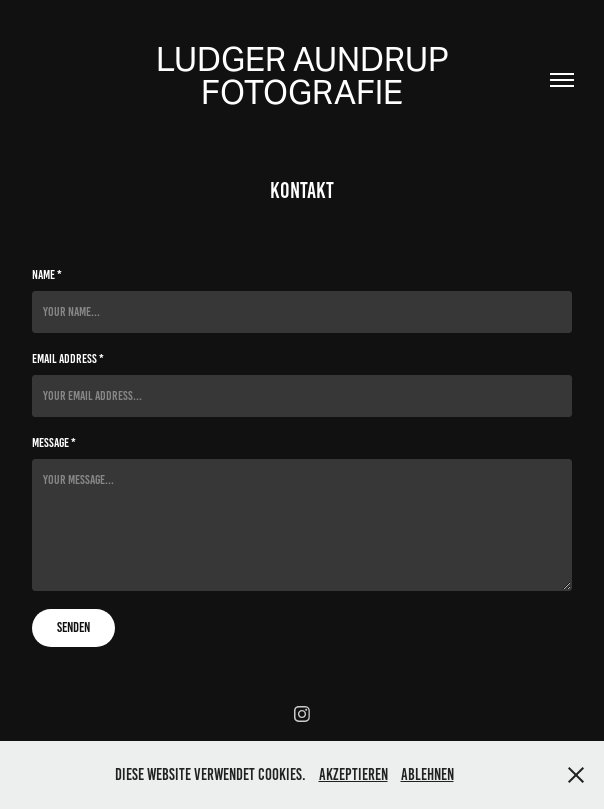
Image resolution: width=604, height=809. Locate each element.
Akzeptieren (353, 774)
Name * (47, 275)
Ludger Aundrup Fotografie (306, 75)
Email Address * (68, 359)
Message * (54, 443)
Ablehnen (427, 774)
